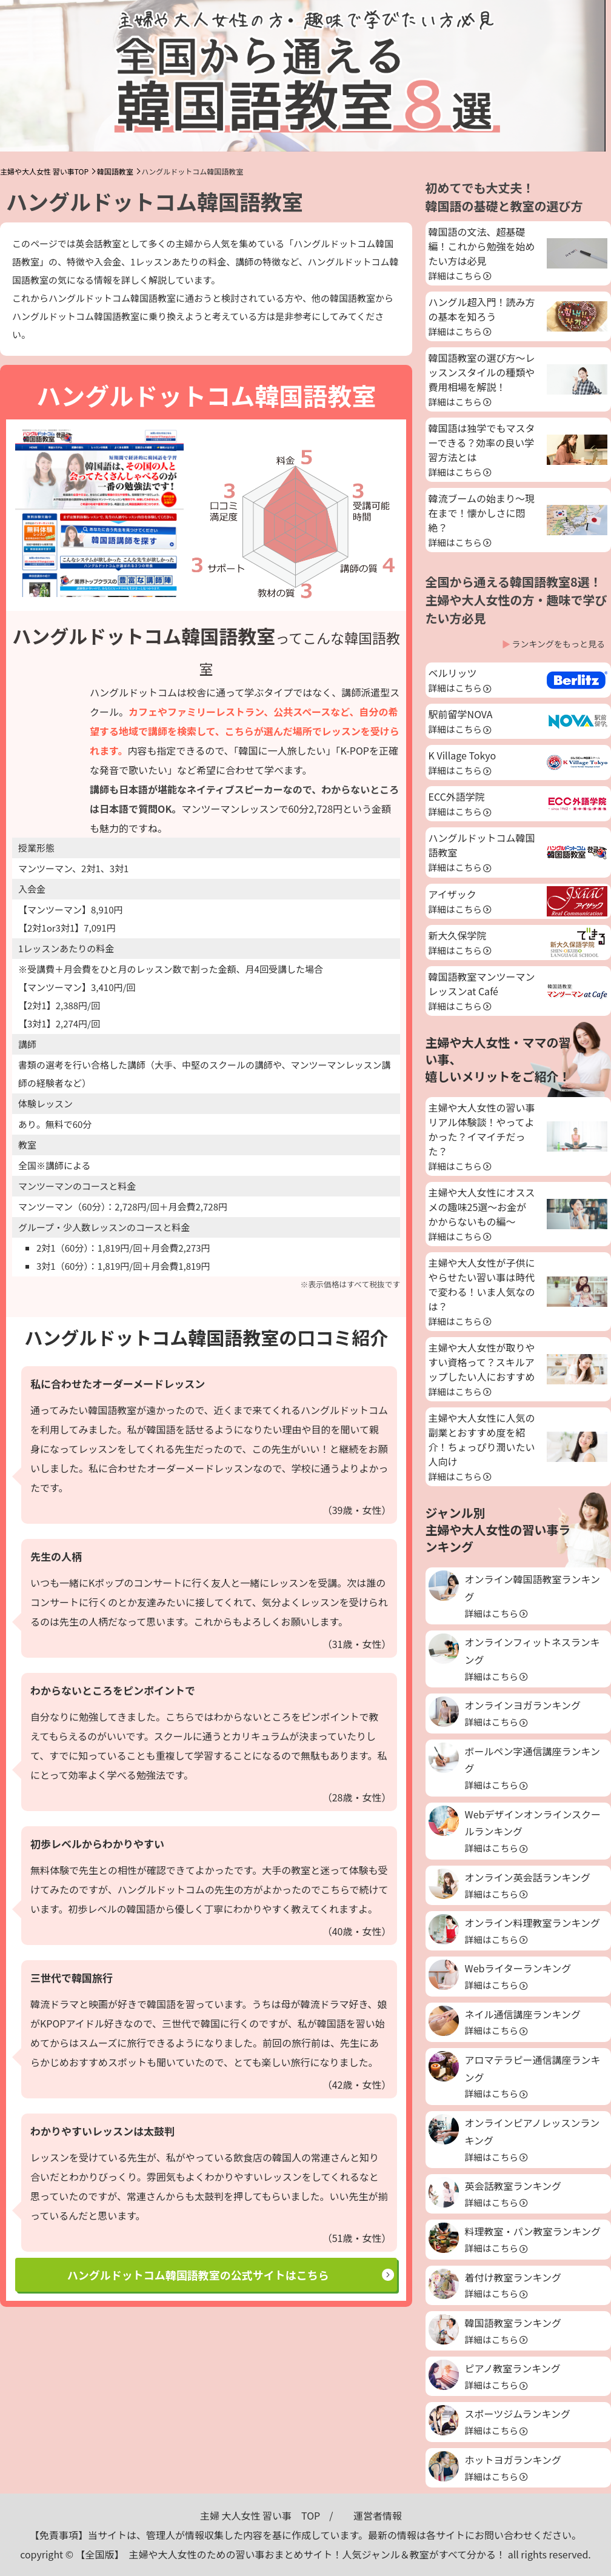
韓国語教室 (115, 171)
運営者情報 (377, 2515)
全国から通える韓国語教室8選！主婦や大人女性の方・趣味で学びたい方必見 (516, 600)
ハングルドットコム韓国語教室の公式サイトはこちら (198, 2275)
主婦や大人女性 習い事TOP (44, 171)
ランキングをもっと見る (558, 644)
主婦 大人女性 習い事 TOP (260, 2515)
